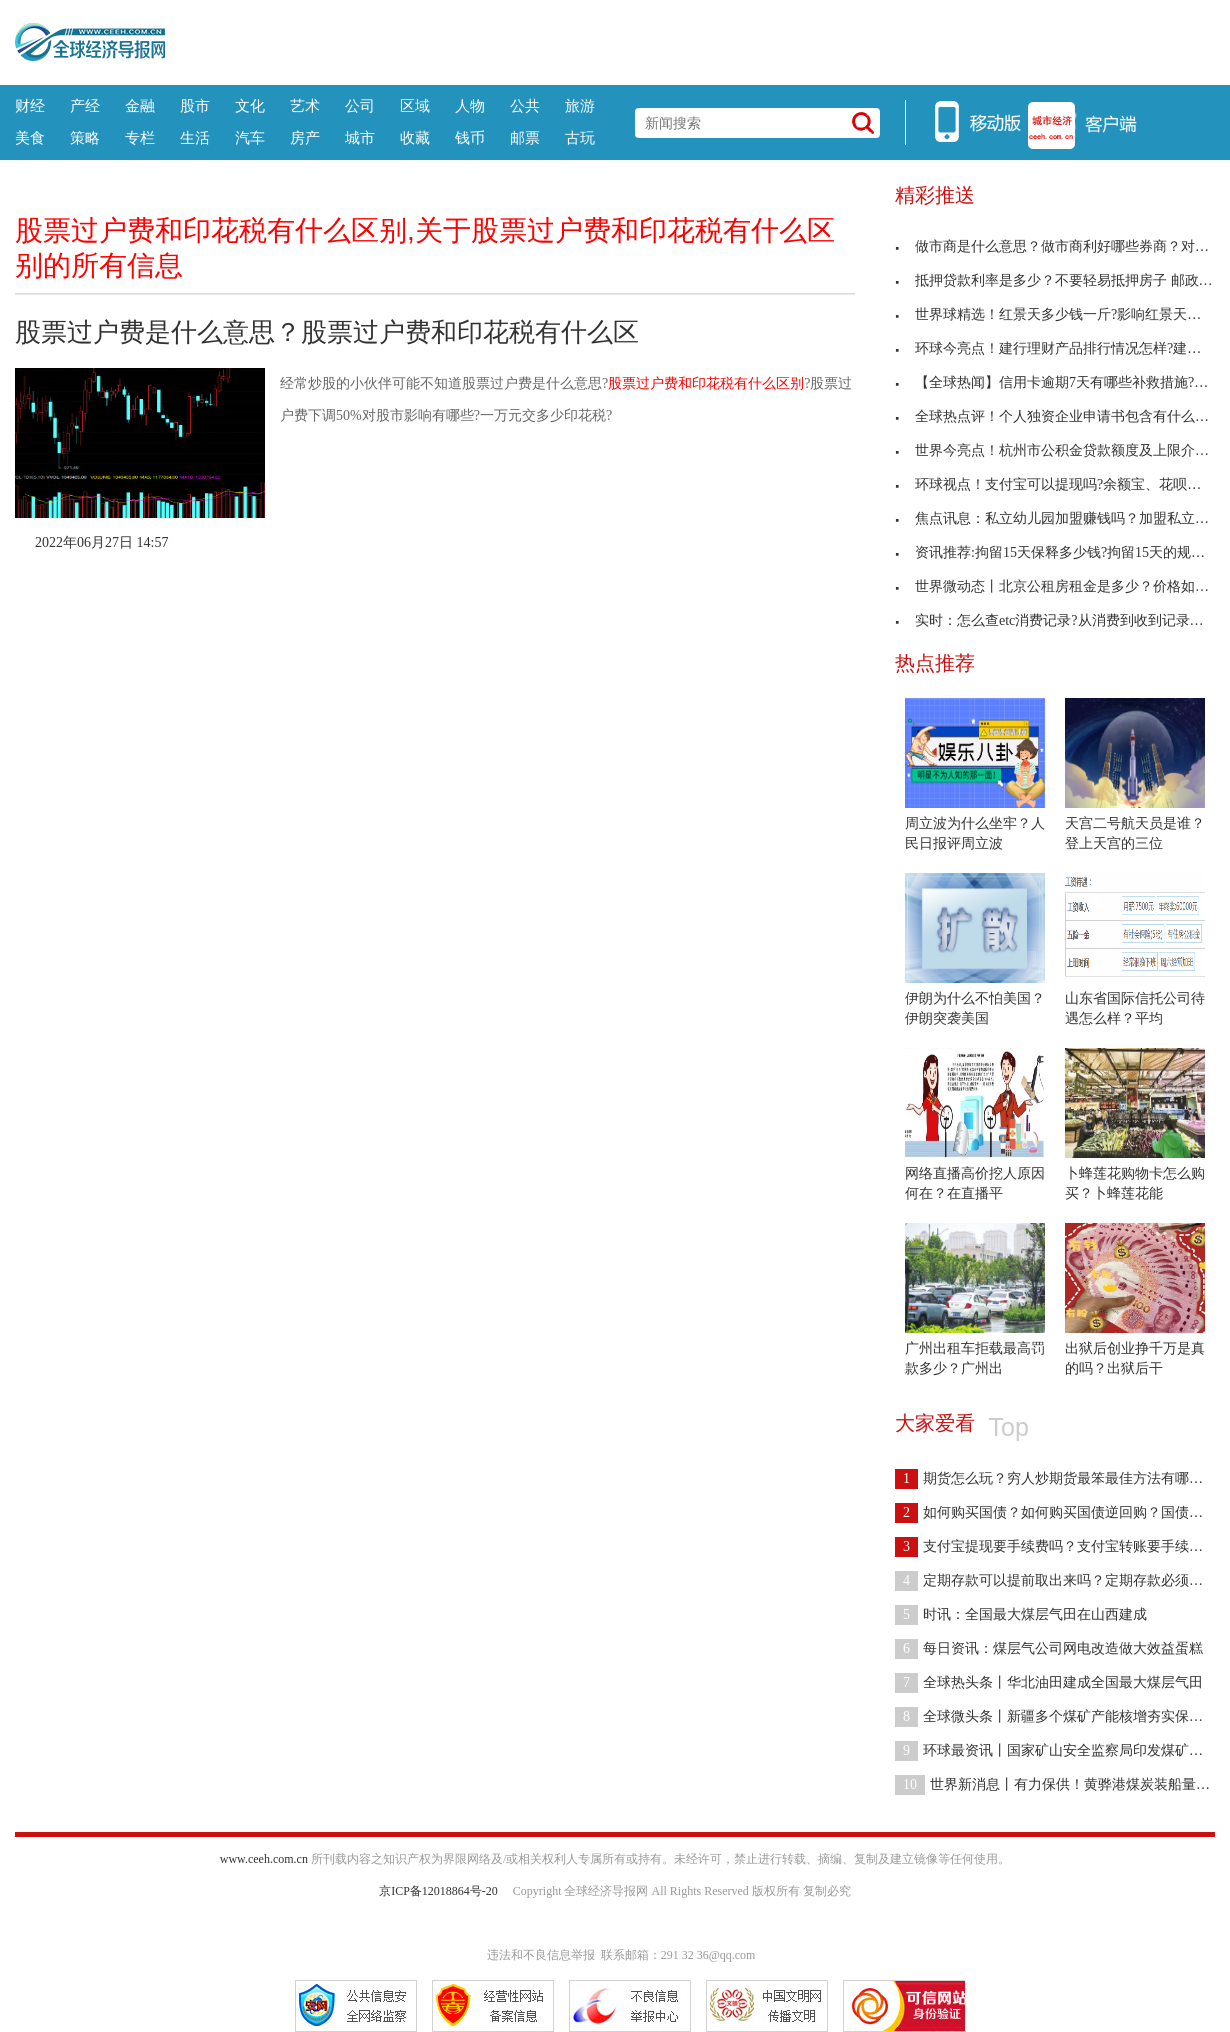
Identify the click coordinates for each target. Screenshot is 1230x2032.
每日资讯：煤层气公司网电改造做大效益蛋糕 (1049, 1648)
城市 (360, 137)
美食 (30, 137)
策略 (85, 137)
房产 (305, 137)
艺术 (305, 105)
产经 (85, 105)
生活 (195, 137)
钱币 (470, 137)
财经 (30, 105)
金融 (140, 105)
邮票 (525, 137)
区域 (415, 105)
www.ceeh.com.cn (264, 1859)
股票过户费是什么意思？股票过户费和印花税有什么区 (327, 332)
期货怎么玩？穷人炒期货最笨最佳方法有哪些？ (1056, 1478)
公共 (525, 105)
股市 (195, 105)
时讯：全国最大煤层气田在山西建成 (1021, 1614)
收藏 (415, 137)
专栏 (140, 137)
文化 (250, 105)
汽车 (250, 137)
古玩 (580, 137)
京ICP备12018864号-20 (438, 1891)
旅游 (580, 105)
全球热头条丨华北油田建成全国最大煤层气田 (1049, 1682)
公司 (360, 105)
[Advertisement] (690, 40)
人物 (470, 105)
